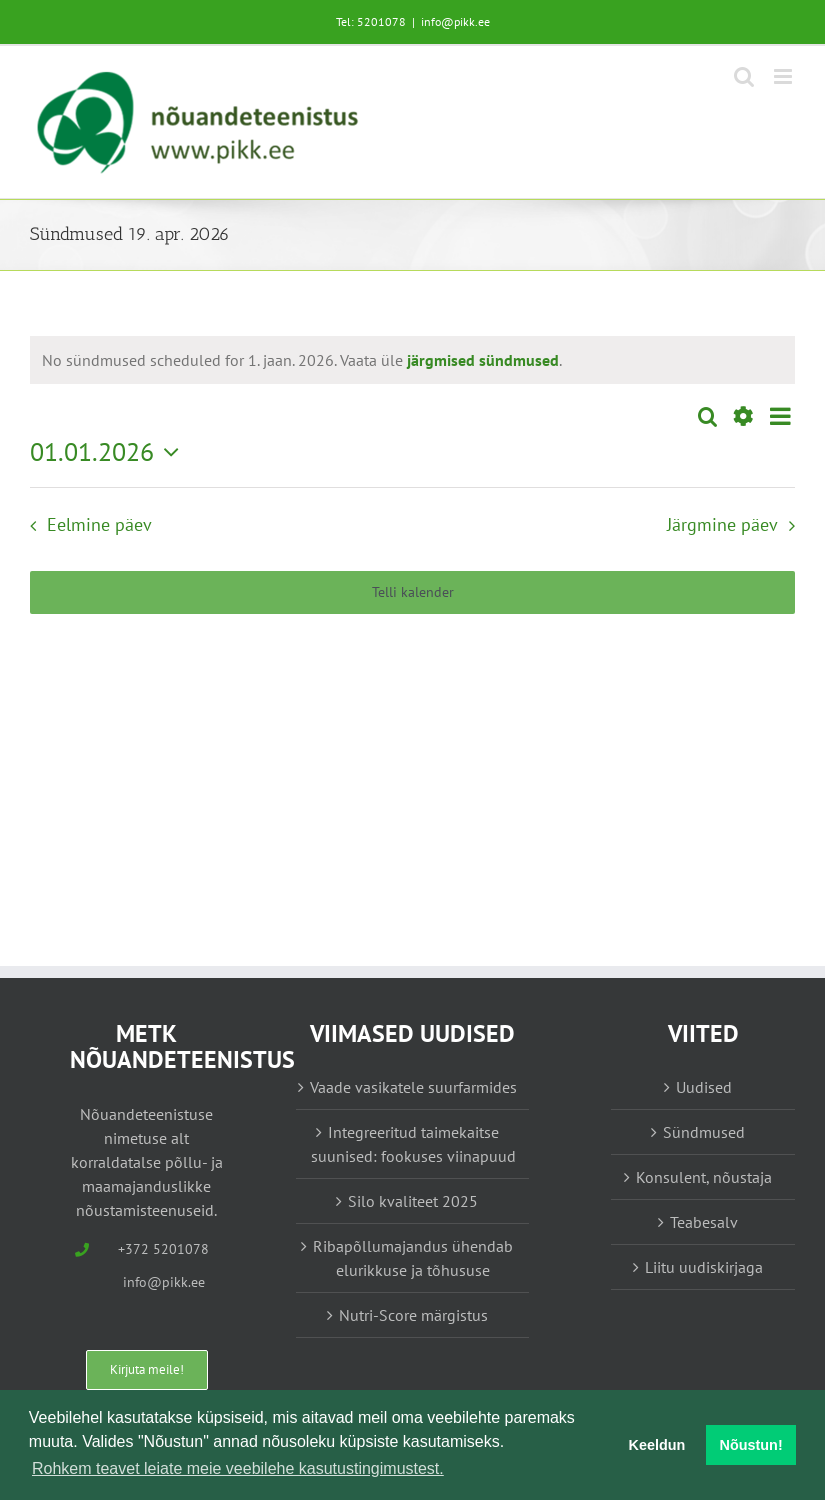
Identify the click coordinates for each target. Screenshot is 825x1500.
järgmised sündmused (483, 360)
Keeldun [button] (657, 1445)
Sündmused (704, 1132)
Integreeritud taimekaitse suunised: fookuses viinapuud (413, 1144)
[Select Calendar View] (780, 416)
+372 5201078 (163, 1249)
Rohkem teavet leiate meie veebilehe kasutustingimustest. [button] (238, 1468)
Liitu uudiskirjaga (704, 1267)
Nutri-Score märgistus (413, 1315)
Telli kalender (413, 592)
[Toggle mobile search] (744, 76)
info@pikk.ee (455, 21)
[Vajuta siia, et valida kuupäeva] (109, 452)
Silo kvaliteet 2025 (413, 1201)
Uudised (704, 1087)
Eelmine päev (99, 524)
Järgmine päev (722, 524)
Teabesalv (704, 1222)
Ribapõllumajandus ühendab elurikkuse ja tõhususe (413, 1258)
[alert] (302, 360)
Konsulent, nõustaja (704, 1177)
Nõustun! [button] (751, 1445)
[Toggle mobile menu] (784, 76)
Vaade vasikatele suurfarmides (413, 1087)
